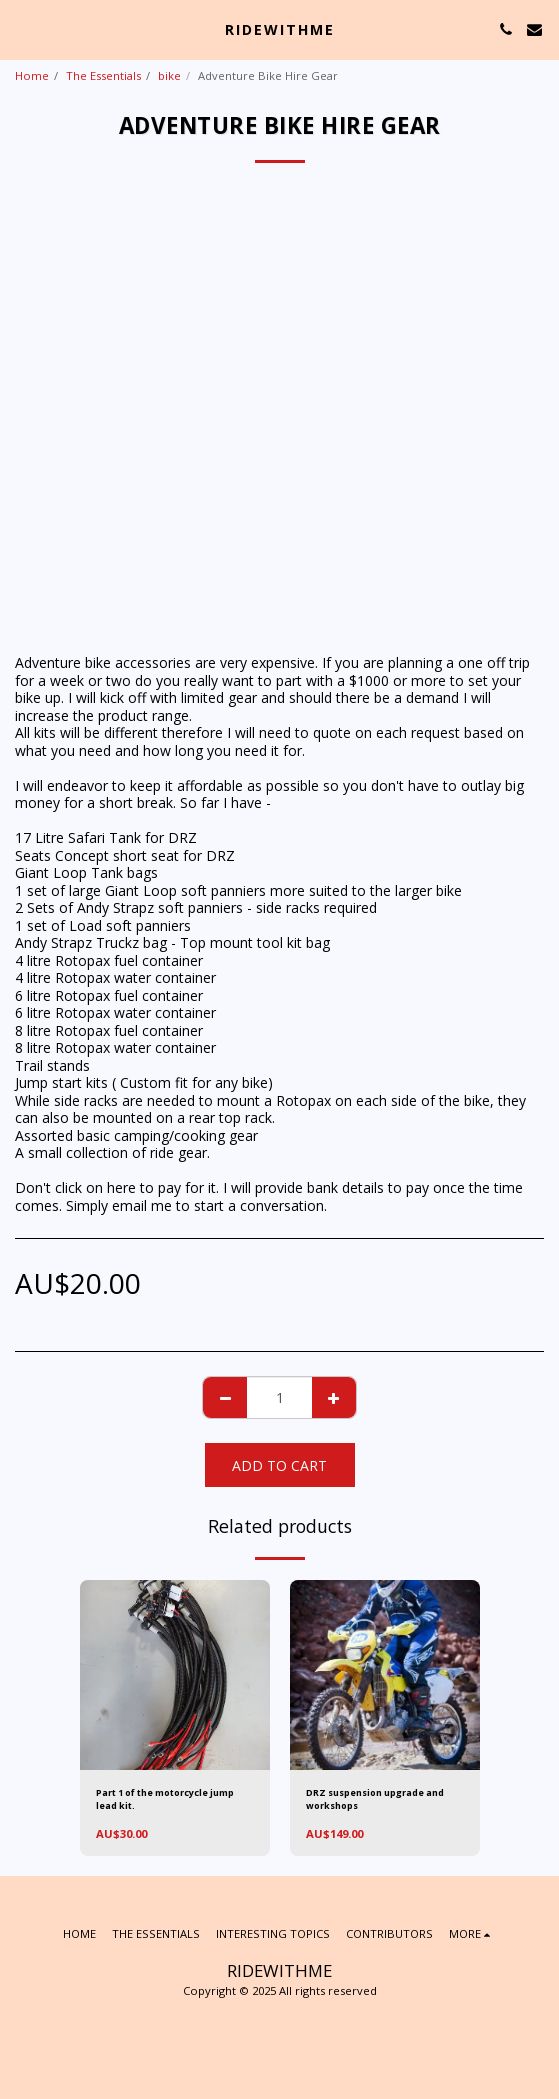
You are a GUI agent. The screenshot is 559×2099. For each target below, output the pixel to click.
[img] (175, 1675)
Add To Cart (279, 1465)
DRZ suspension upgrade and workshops (375, 1799)
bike (169, 75)
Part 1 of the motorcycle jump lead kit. (165, 1799)
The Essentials (103, 75)
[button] (22, 28)
